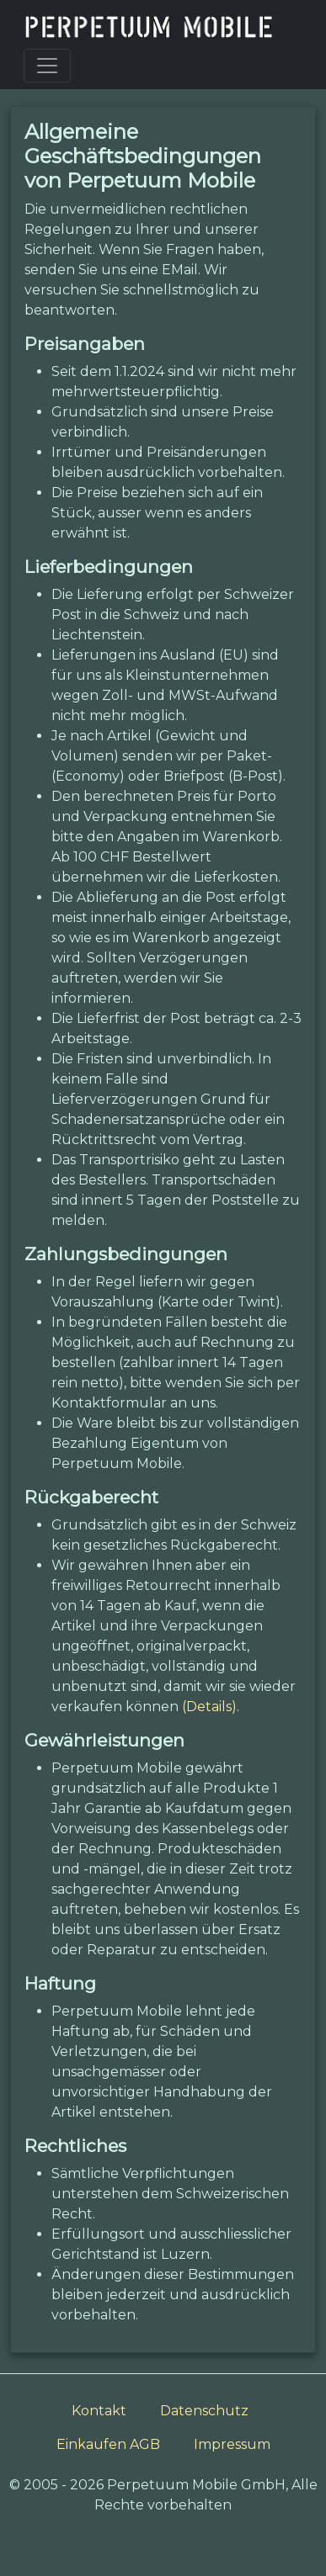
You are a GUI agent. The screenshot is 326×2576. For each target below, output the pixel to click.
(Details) (209, 1707)
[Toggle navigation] (47, 65)
